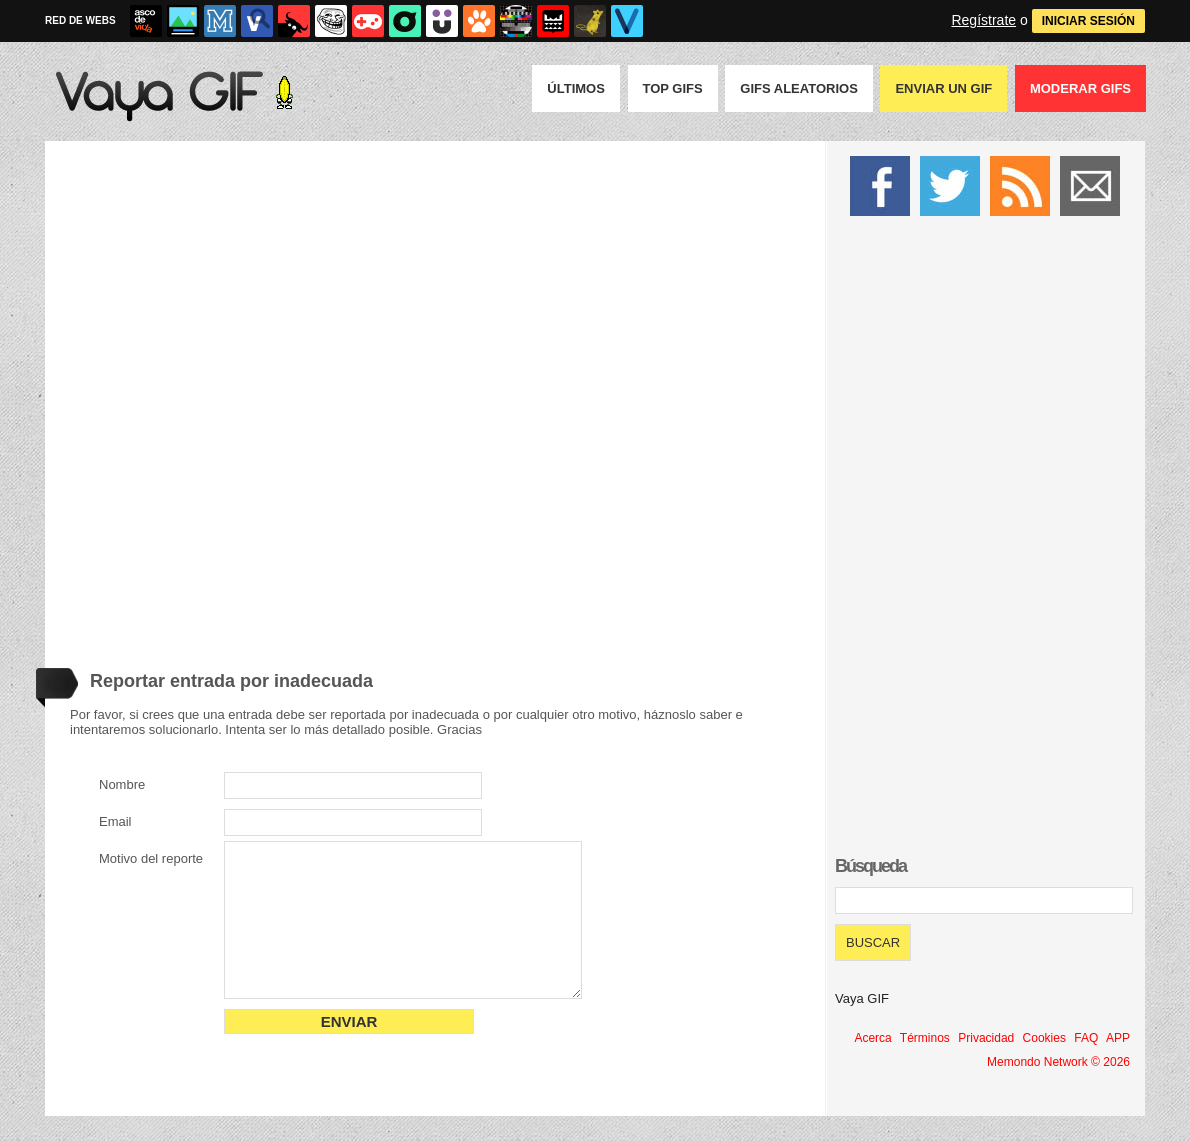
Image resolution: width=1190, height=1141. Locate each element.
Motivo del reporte (151, 858)
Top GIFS (673, 88)
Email (115, 821)
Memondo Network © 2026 (1058, 1062)
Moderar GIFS (1080, 88)
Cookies (1044, 1038)
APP (1118, 1038)
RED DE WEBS (80, 20)
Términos (925, 1038)
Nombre (122, 784)
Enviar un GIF (943, 88)
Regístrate (983, 20)
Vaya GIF (862, 998)
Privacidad (986, 1038)
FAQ (1086, 1038)
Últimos (576, 88)
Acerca (872, 1038)
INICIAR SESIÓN (1088, 21)
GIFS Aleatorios (799, 88)
